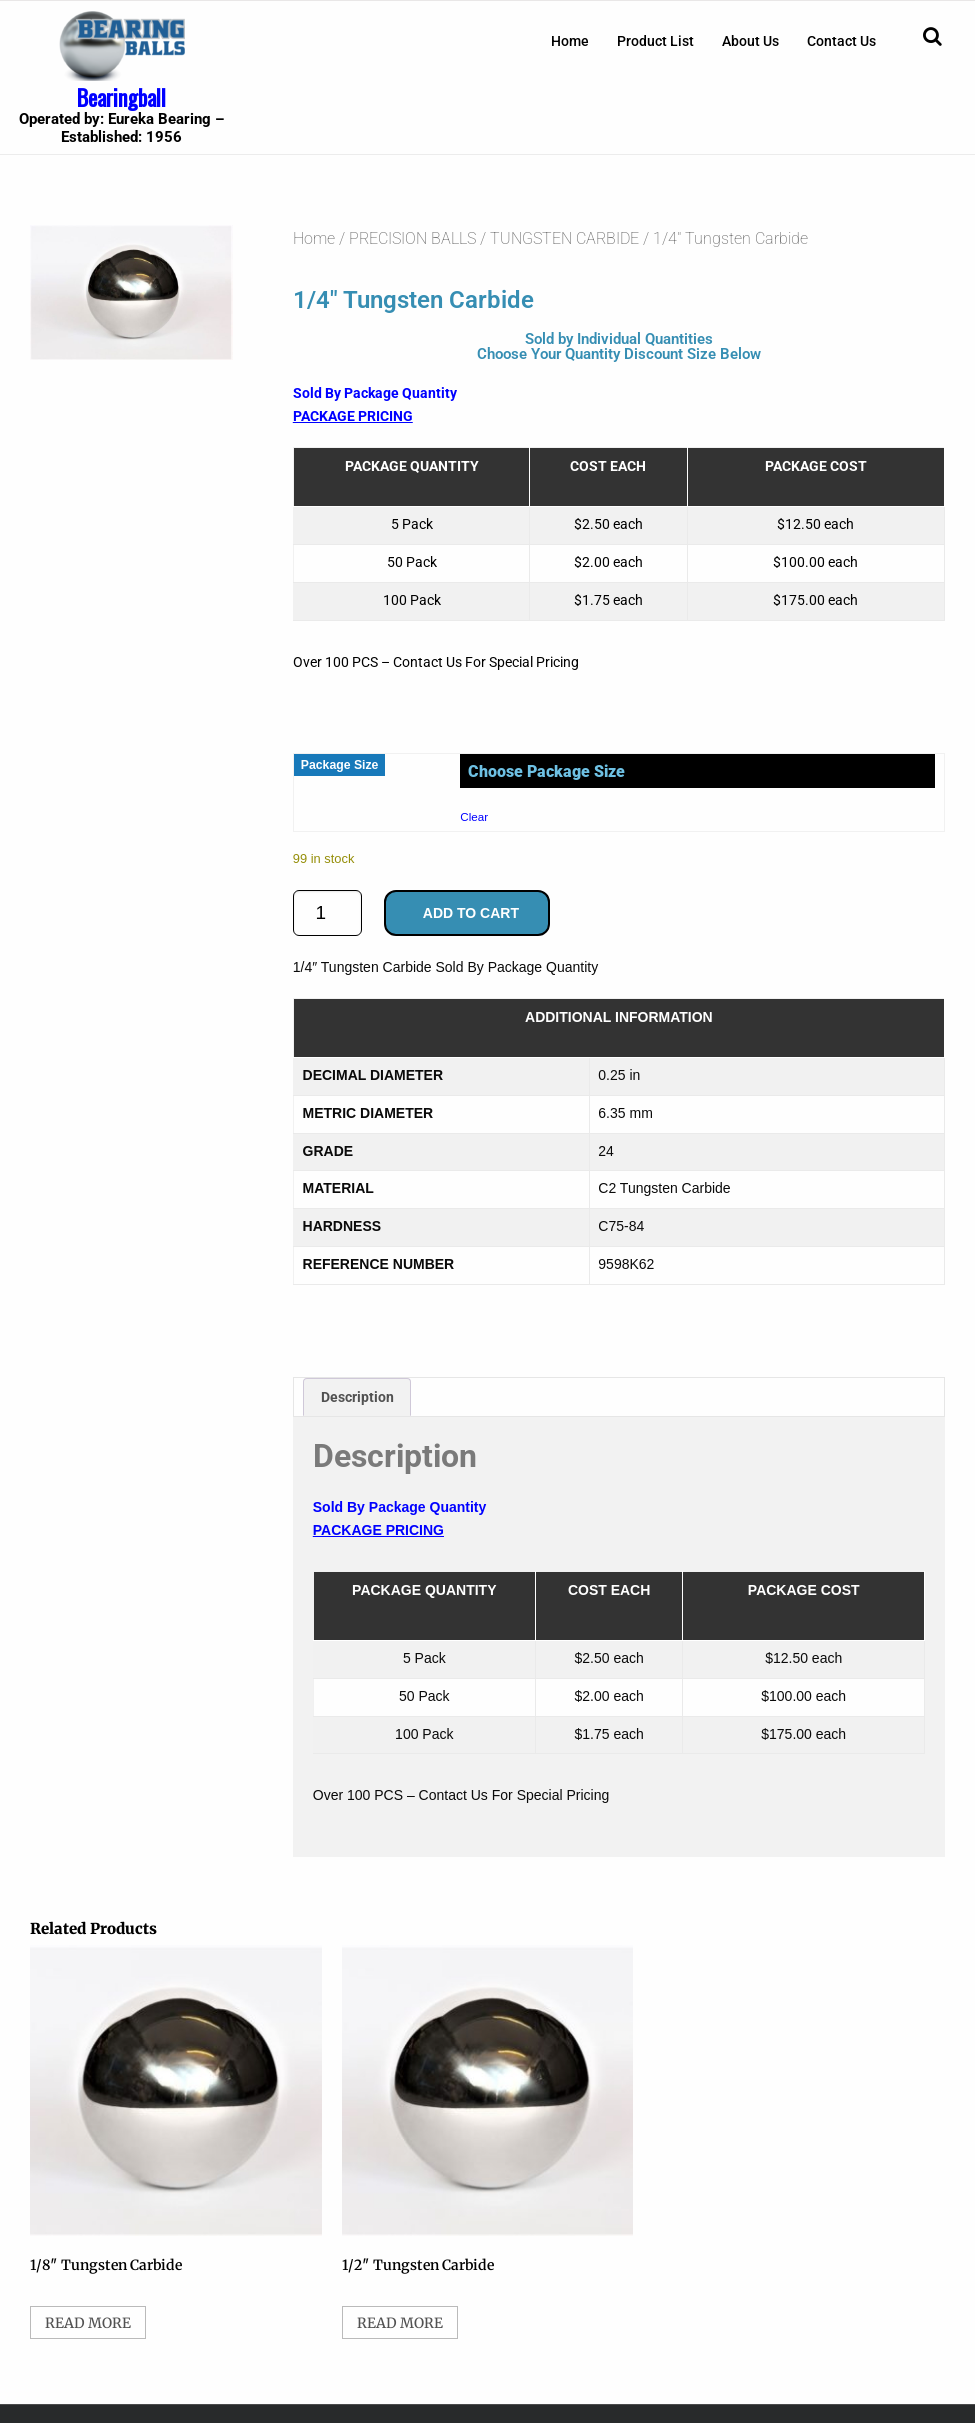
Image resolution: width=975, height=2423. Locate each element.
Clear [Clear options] (474, 816)
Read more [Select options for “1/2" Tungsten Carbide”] (400, 2323)
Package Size (340, 765)
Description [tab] (357, 1397)
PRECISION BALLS (412, 238)
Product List (655, 41)
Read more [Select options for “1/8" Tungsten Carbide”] (88, 2323)
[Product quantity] (327, 913)
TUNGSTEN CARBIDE (564, 238)
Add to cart (471, 913)
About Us (750, 41)
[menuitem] (570, 41)
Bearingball (121, 97)
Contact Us (841, 41)
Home (570, 41)
